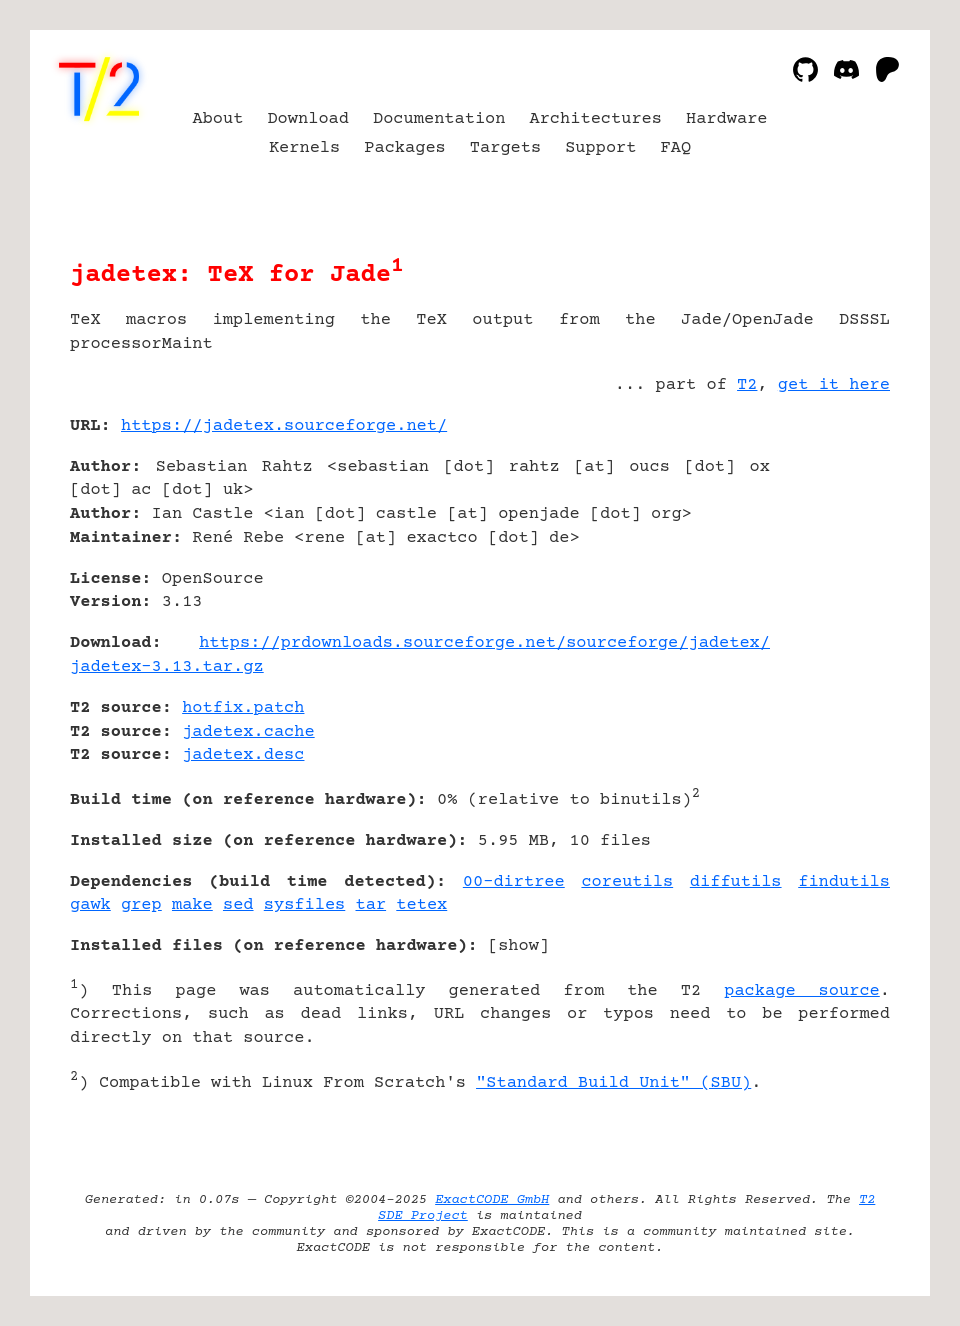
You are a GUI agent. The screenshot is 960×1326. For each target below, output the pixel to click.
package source (802, 991)
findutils (844, 882)
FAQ (676, 148)
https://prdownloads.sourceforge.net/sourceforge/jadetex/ (484, 643)
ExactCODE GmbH (492, 1200)
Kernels (304, 148)
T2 (747, 385)
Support (600, 148)
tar (371, 905)
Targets (505, 148)
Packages (405, 148)
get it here (834, 385)
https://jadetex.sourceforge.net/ (284, 426)
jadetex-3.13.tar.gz (167, 667)
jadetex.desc (243, 755)
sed (238, 905)
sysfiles (305, 905)
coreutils (627, 882)
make (192, 905)
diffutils (736, 882)
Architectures (595, 119)
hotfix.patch (243, 708)
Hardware (727, 119)
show (518, 946)
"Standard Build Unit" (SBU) (613, 1083)
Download (308, 119)
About (217, 119)
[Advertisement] (830, 545)
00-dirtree (514, 882)
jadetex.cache (248, 732)
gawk (90, 905)
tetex (421, 905)
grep (141, 905)
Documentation (439, 119)
